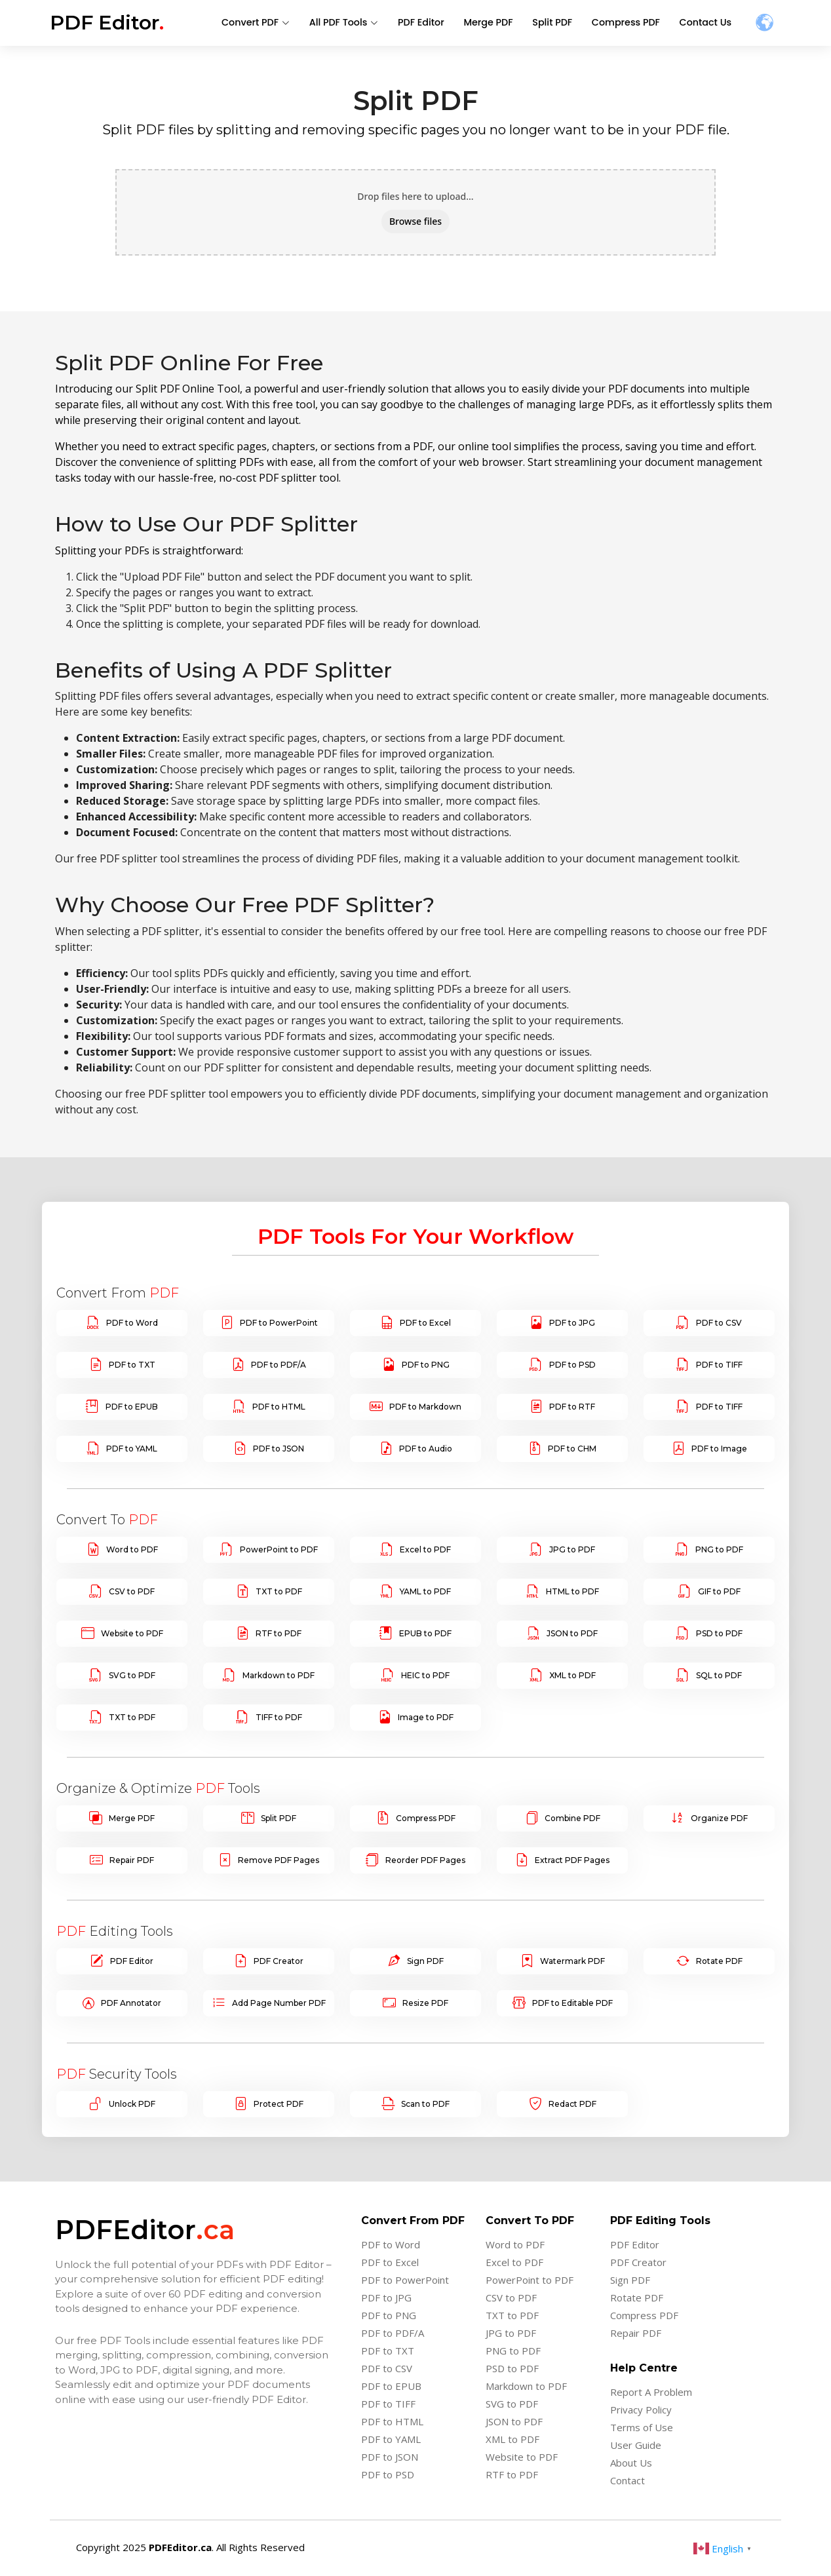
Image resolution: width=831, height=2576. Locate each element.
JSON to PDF (572, 1633)
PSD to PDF (719, 1633)
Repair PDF (131, 1860)
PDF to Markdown (425, 1407)
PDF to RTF (572, 1407)
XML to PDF (572, 1675)
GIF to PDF (719, 1591)
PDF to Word (132, 1323)
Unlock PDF (132, 2104)
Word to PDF (132, 1549)
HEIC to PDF (425, 1675)
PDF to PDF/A (278, 1365)
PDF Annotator (131, 2003)
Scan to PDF (425, 2104)
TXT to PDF (279, 1591)
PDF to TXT (132, 1365)
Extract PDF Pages (572, 1860)
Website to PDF (132, 1633)
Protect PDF (278, 2104)
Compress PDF (629, 22)
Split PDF (558, 22)
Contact (627, 2481)
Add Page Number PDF (279, 2003)
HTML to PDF (572, 1591)
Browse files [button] (415, 221)
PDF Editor (431, 22)
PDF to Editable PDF (572, 2003)
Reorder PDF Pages (425, 1860)
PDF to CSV (719, 1323)
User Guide (635, 2445)
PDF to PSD (572, 1365)
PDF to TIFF (719, 1365)
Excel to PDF (425, 1549)
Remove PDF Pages (278, 1860)
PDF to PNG (426, 1365)
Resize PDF (425, 2003)
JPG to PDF (572, 1549)
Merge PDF (496, 22)
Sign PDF (425, 1961)
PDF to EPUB (132, 1407)
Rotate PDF (719, 1961)
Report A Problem (651, 2392)
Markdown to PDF (278, 1675)
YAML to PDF (425, 1591)
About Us (631, 2463)
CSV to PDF (132, 1591)
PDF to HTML (278, 1407)
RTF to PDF (278, 1633)
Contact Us (706, 22)
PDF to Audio (425, 1448)
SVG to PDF (132, 1675)
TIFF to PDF (279, 1717)
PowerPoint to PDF (279, 1549)
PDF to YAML (131, 1448)
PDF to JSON (278, 1448)
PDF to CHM (572, 1448)
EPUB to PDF (425, 1633)
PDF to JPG (572, 1323)
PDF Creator (278, 1961)
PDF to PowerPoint (279, 1323)
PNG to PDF (719, 1549)
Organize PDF (719, 1818)
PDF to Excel (425, 1323)
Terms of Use (641, 2427)
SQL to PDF (719, 1675)
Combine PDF (572, 1818)
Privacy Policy (641, 2410)
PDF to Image (719, 1448)
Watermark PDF (572, 1961)
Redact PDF (572, 2104)
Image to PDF (426, 1717)
